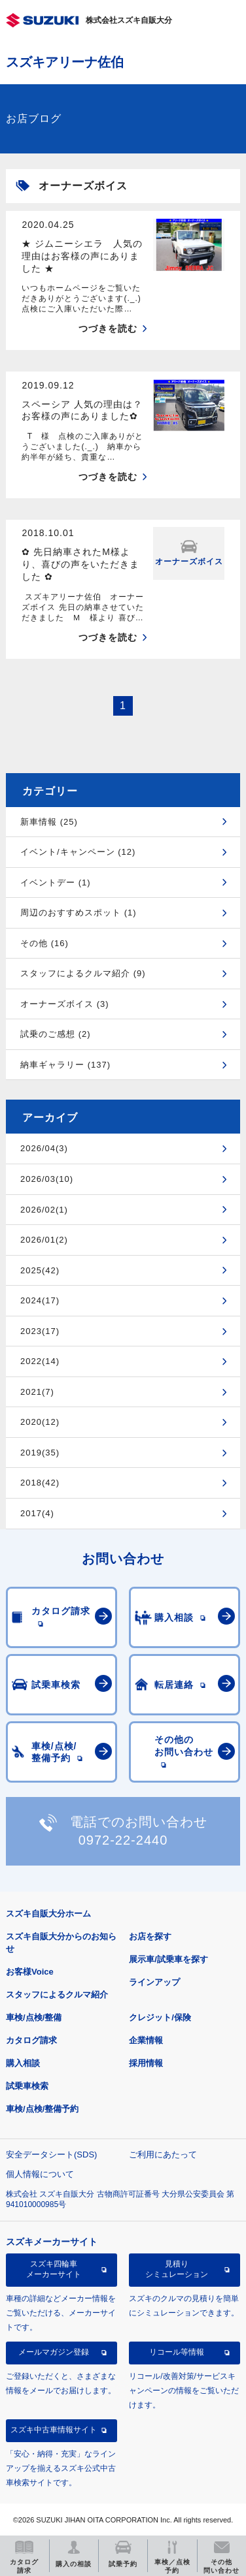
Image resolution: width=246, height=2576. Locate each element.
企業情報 (146, 2040)
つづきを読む (108, 328)
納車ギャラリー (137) (65, 1065)
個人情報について (40, 2174)
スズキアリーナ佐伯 (65, 62)
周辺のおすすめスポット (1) (78, 912)
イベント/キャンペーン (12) (77, 852)
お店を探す (150, 1936)
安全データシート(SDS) (51, 2154)
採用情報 (146, 2063)
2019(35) (40, 1452)
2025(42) (40, 1270)
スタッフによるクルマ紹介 (57, 1994)
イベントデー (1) (55, 882)
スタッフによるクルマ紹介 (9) (83, 973)
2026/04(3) (44, 1148)
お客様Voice (30, 1972)
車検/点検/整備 (34, 2017)
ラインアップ (154, 1982)
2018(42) (40, 1482)
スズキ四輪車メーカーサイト (53, 2269)
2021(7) (37, 1392)
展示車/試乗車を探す (168, 1959)
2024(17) (40, 1300)
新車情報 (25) (49, 822)
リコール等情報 (176, 2352)
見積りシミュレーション (176, 2269)
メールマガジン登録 (53, 2352)
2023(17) (40, 1331)
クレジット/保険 (160, 2017)
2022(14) (40, 1361)
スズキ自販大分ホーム (48, 1913)
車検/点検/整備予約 (42, 2109)
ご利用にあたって (163, 2154)
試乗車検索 (27, 2086)
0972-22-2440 (123, 1840)
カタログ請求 (31, 2040)
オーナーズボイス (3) (64, 1004)
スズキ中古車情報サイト (53, 2429)
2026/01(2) (44, 1240)
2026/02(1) (44, 1210)
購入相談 (23, 2063)
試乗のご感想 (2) (55, 1034)
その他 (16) (44, 943)
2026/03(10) (46, 1179)
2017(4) (37, 1513)
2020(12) (40, 1422)
